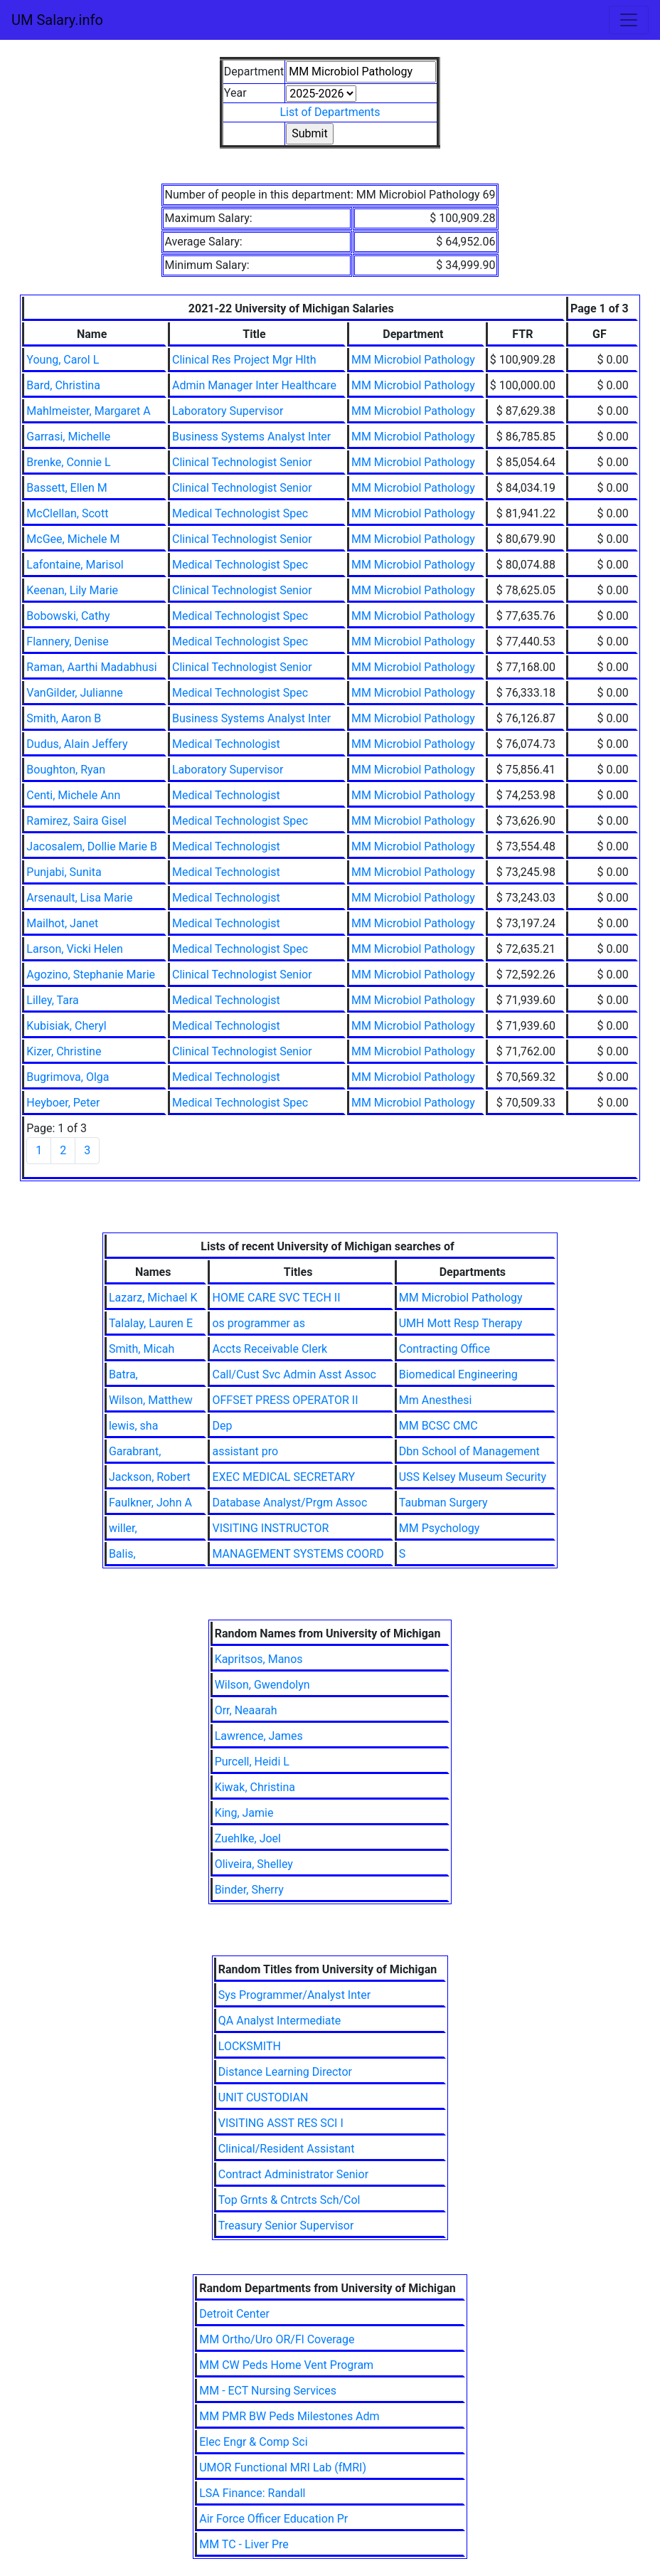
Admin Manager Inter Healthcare (254, 385)
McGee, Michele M (72, 539)
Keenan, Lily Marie (72, 590)
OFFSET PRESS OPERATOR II (285, 1400)
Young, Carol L (62, 359)
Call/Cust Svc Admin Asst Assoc (294, 1374)
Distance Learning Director (285, 2072)
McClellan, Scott (67, 513)
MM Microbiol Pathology (413, 359)
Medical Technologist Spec (240, 513)
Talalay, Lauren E (151, 1323)
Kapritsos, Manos (259, 1659)
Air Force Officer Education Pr (273, 2518)
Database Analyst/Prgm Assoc (289, 1502)
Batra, (123, 1374)
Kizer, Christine (63, 1051)
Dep (222, 1425)
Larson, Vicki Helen (74, 949)
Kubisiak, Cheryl (66, 1026)
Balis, (122, 1554)
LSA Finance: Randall (252, 2493)
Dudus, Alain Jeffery (76, 744)
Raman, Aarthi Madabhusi (91, 667)
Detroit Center (234, 2314)
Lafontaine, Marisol (74, 564)
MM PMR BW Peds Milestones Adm (289, 2416)
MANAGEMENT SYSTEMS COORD (297, 1554)
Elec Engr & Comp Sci (253, 2442)
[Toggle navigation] (629, 20)
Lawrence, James (259, 1736)
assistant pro (245, 1451)
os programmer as (258, 1323)
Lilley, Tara (52, 1000)
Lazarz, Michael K (153, 1297)
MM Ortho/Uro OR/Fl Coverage (276, 2339)
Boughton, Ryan (65, 769)
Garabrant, (135, 1451)
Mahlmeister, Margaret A (88, 411)
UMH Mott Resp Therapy (461, 1323)
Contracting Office (444, 1349)
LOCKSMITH (249, 2046)
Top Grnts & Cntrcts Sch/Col (289, 2200)
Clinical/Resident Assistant (286, 2148)
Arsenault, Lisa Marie (79, 897)
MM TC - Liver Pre (244, 2544)
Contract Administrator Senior (293, 2174)
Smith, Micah (141, 1349)
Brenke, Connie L (68, 462)
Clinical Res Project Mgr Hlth (244, 359)
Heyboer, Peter (63, 1102)
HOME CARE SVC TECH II (276, 1297)
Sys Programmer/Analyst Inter (294, 1995)
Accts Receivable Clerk (269, 1349)
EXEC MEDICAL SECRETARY (283, 1477)
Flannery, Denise (67, 641)
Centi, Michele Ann (73, 795)
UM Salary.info (57, 19)
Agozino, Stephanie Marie (90, 974)
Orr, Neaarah (246, 1710)
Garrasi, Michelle (68, 436)
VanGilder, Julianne (74, 693)
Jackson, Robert (150, 1477)
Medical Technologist (226, 744)
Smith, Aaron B (63, 718)
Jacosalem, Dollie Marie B (91, 846)
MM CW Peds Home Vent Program (286, 2365)
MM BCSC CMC (438, 1425)
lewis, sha (133, 1425)
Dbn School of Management (469, 1451)
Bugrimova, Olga (67, 1077)
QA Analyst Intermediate (279, 2020)
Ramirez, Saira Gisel (76, 821)
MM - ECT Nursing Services (267, 2390)
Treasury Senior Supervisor (286, 2225)
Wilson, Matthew (151, 1400)
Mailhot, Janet (62, 923)
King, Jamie (244, 1813)
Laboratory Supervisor (227, 411)
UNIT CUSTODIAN (263, 2097)
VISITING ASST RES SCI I (281, 2123)
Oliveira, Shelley (254, 1864)
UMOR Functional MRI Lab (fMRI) (282, 2467)
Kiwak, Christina (255, 1787)
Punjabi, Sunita (63, 872)
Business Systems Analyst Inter (251, 436)
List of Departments (330, 112)
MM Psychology (439, 1528)
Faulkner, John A (150, 1502)
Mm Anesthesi (435, 1400)
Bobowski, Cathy (68, 616)
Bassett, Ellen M (66, 488)
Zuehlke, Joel (248, 1838)
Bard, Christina (63, 385)
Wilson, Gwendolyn (262, 1684)
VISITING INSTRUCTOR (270, 1528)
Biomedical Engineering (458, 1374)
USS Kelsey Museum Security (472, 1477)
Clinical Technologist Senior (242, 462)
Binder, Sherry (249, 1889)
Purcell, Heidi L (252, 1761)
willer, (123, 1528)
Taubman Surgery (443, 1502)
